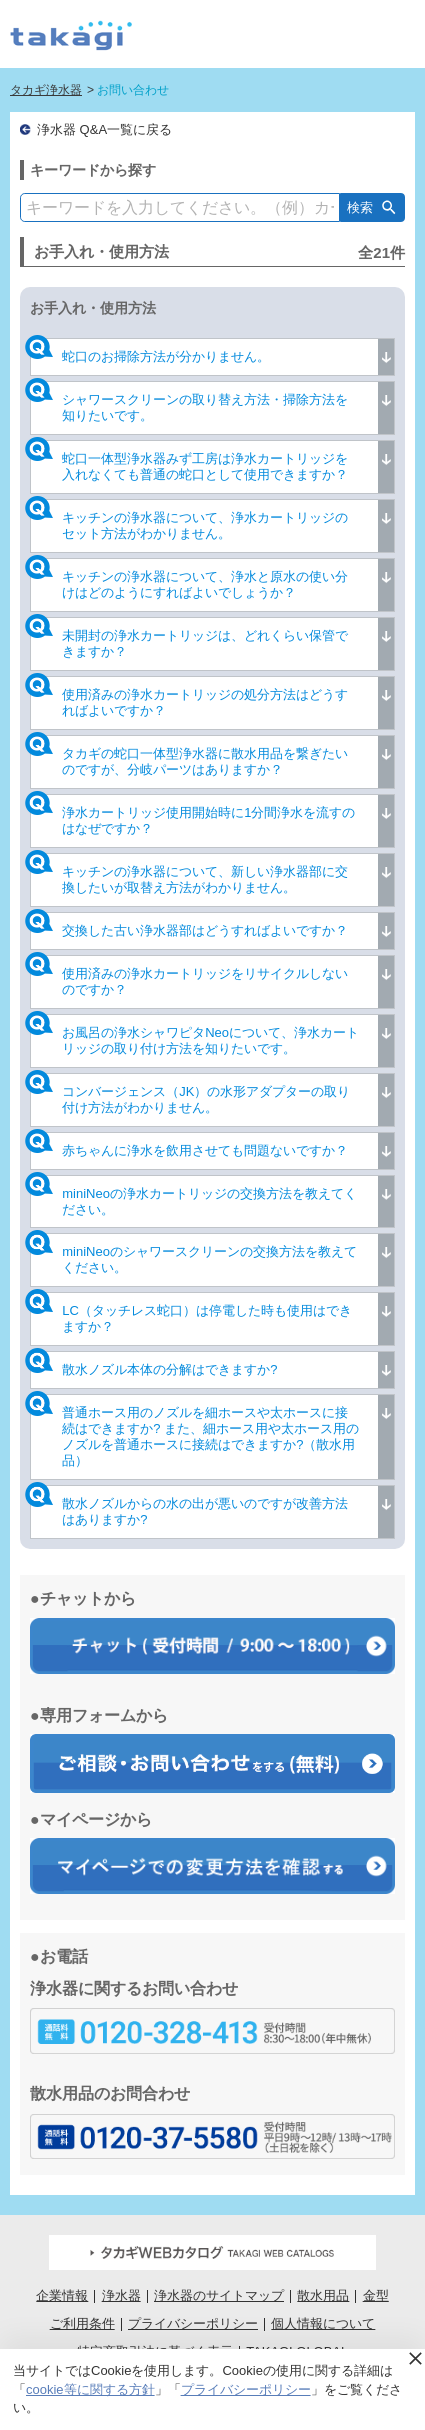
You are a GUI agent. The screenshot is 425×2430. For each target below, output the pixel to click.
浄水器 (121, 2295)
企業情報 (62, 2295)
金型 (376, 2295)
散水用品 (323, 2295)
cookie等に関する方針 (90, 2389)
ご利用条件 (82, 2323)
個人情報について (323, 2323)
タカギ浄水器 (46, 90)
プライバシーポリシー (193, 2323)
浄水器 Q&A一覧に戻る (104, 129)
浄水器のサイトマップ (219, 2295)
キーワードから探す (93, 170)
